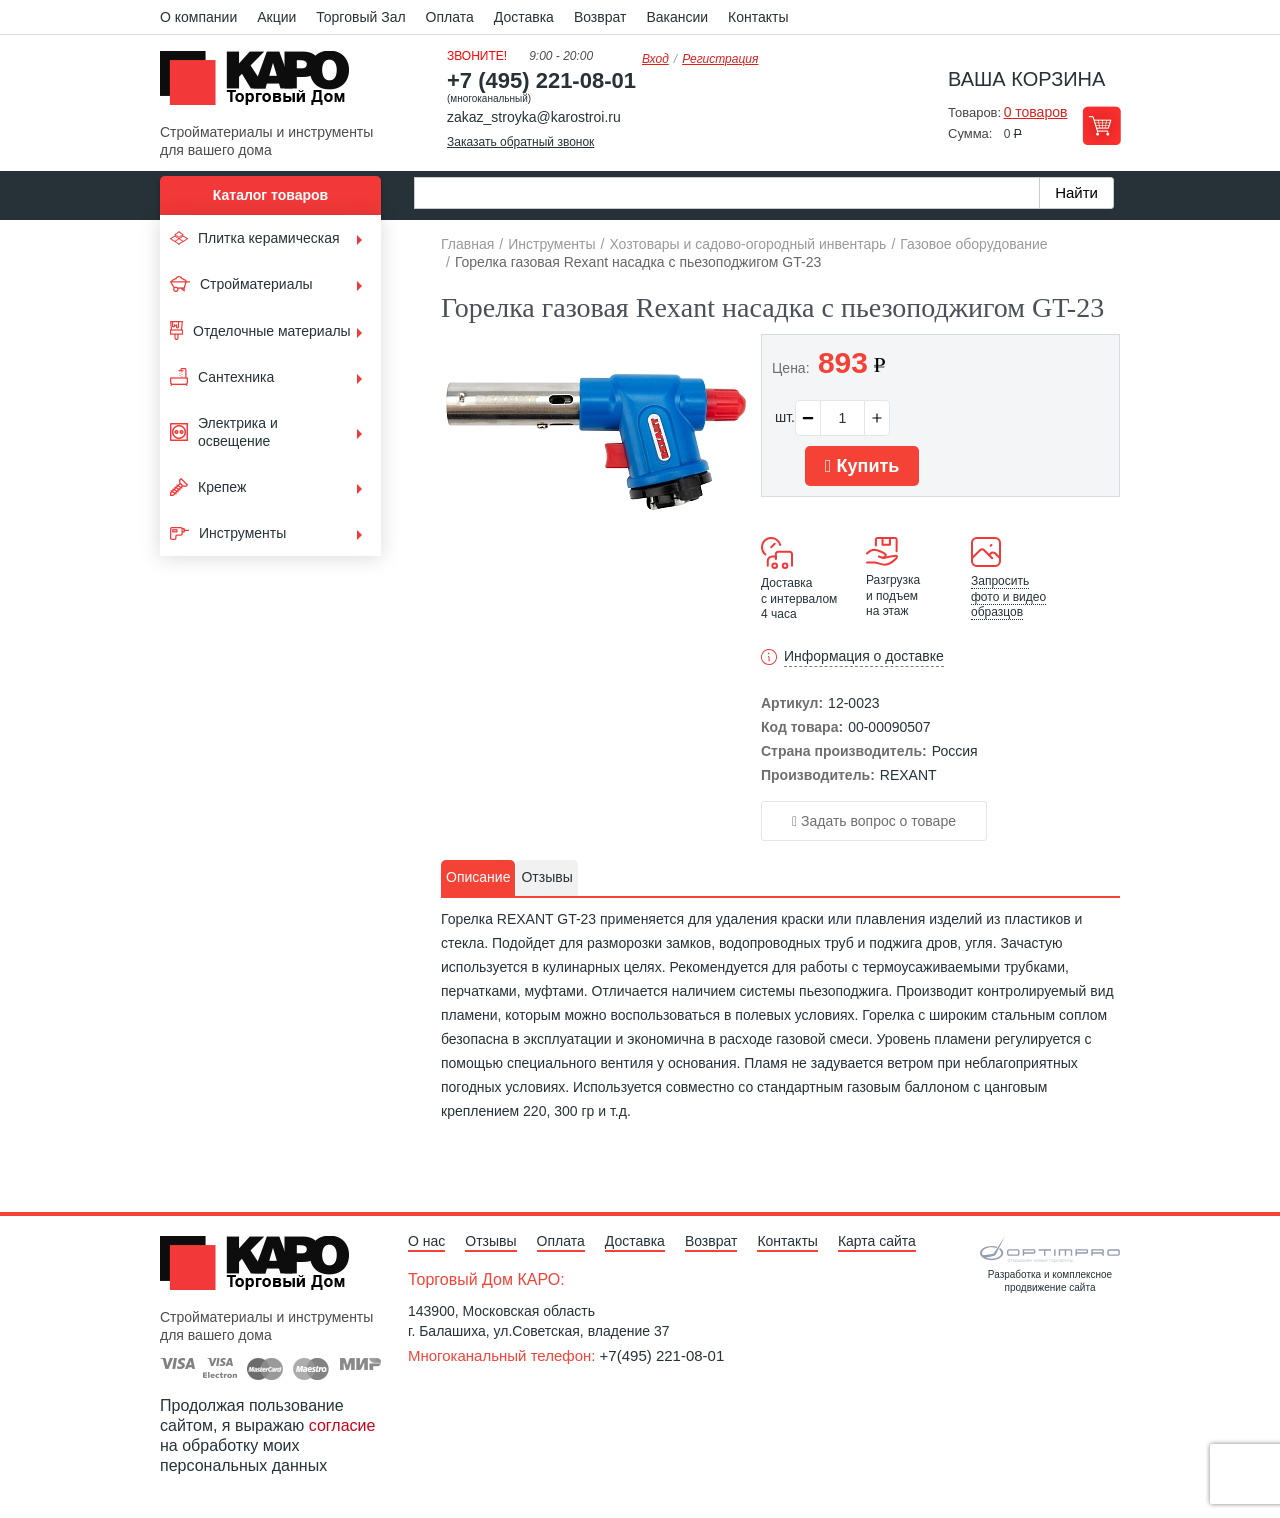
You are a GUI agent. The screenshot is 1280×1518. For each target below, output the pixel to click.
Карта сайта (877, 1241)
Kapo (262, 84)
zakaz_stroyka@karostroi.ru (534, 117)
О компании (198, 17)
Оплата (450, 17)
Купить (862, 466)
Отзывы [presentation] (546, 877)
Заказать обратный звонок (520, 142)
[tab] (478, 878)
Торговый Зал (360, 17)
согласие (342, 1425)
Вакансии (677, 17)
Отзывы (490, 1241)
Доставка (524, 17)
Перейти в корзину (1101, 125)
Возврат (600, 17)
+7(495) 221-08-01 (662, 1355)
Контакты (758, 17)
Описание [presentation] (478, 877)
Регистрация (720, 59)
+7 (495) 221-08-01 (541, 80)
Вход (655, 59)
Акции (276, 17)
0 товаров (1036, 112)
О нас (426, 1241)
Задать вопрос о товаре (874, 821)
